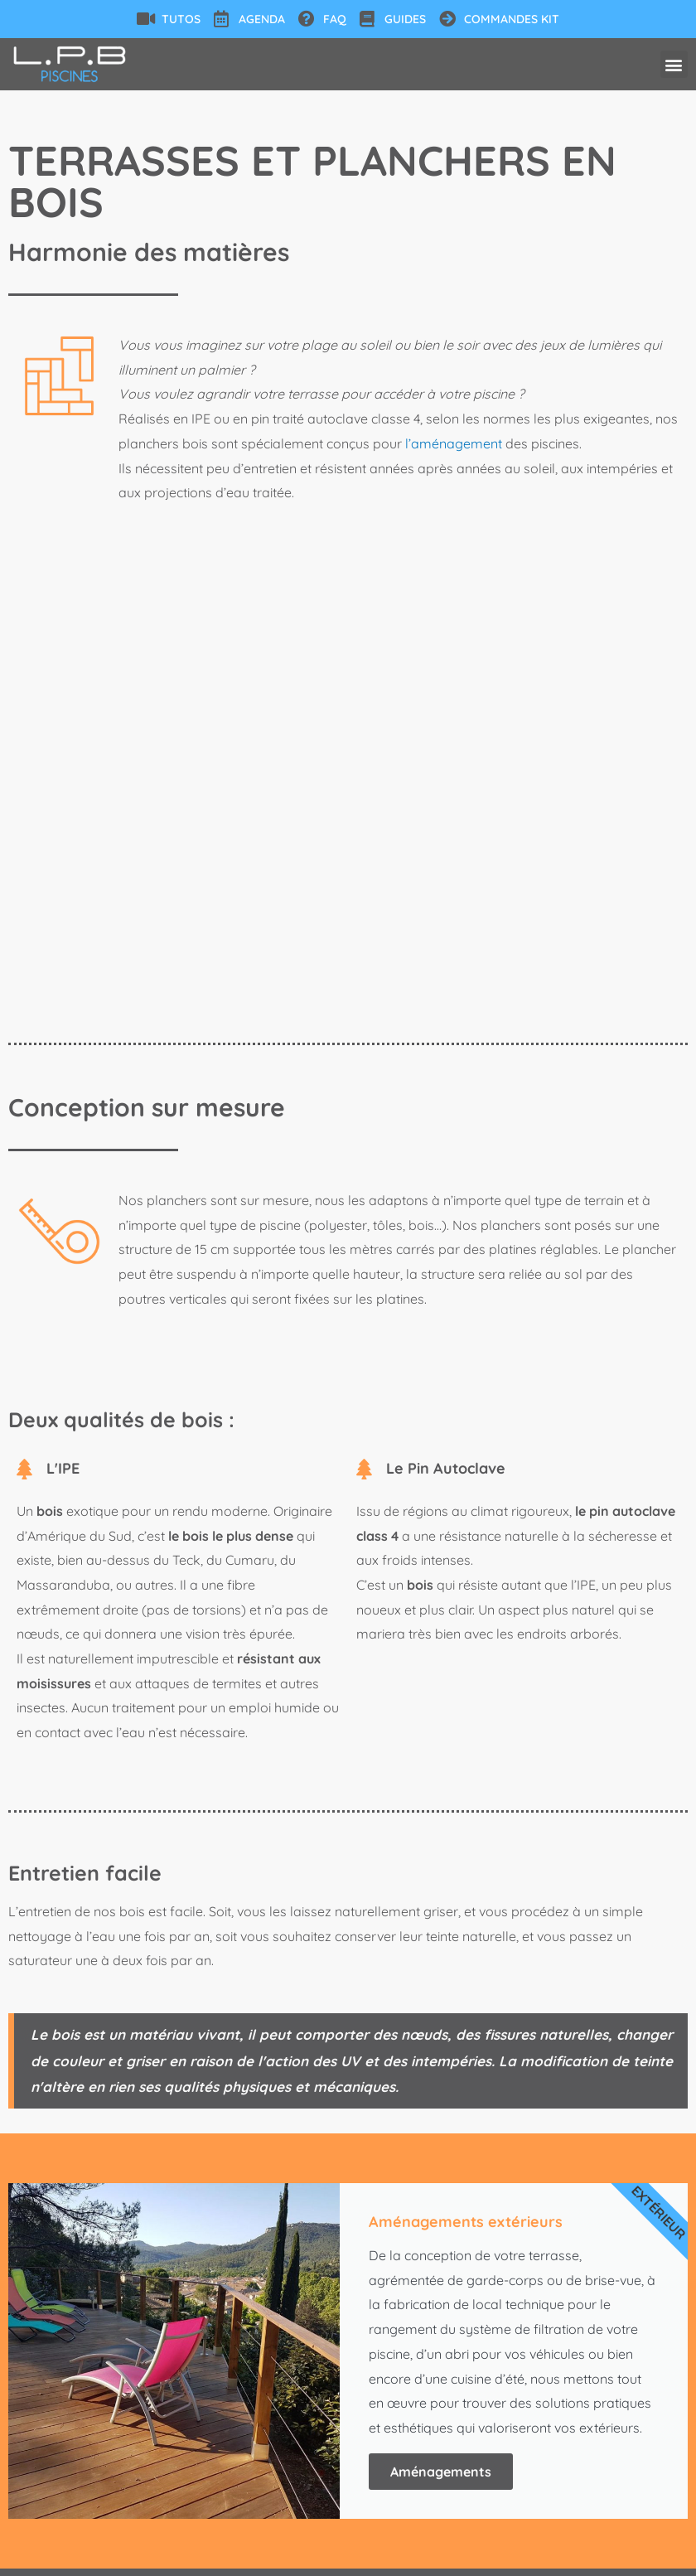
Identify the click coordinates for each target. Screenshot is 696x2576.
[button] (674, 64)
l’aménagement (453, 443)
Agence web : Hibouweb (586, 2556)
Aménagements (440, 2016)
